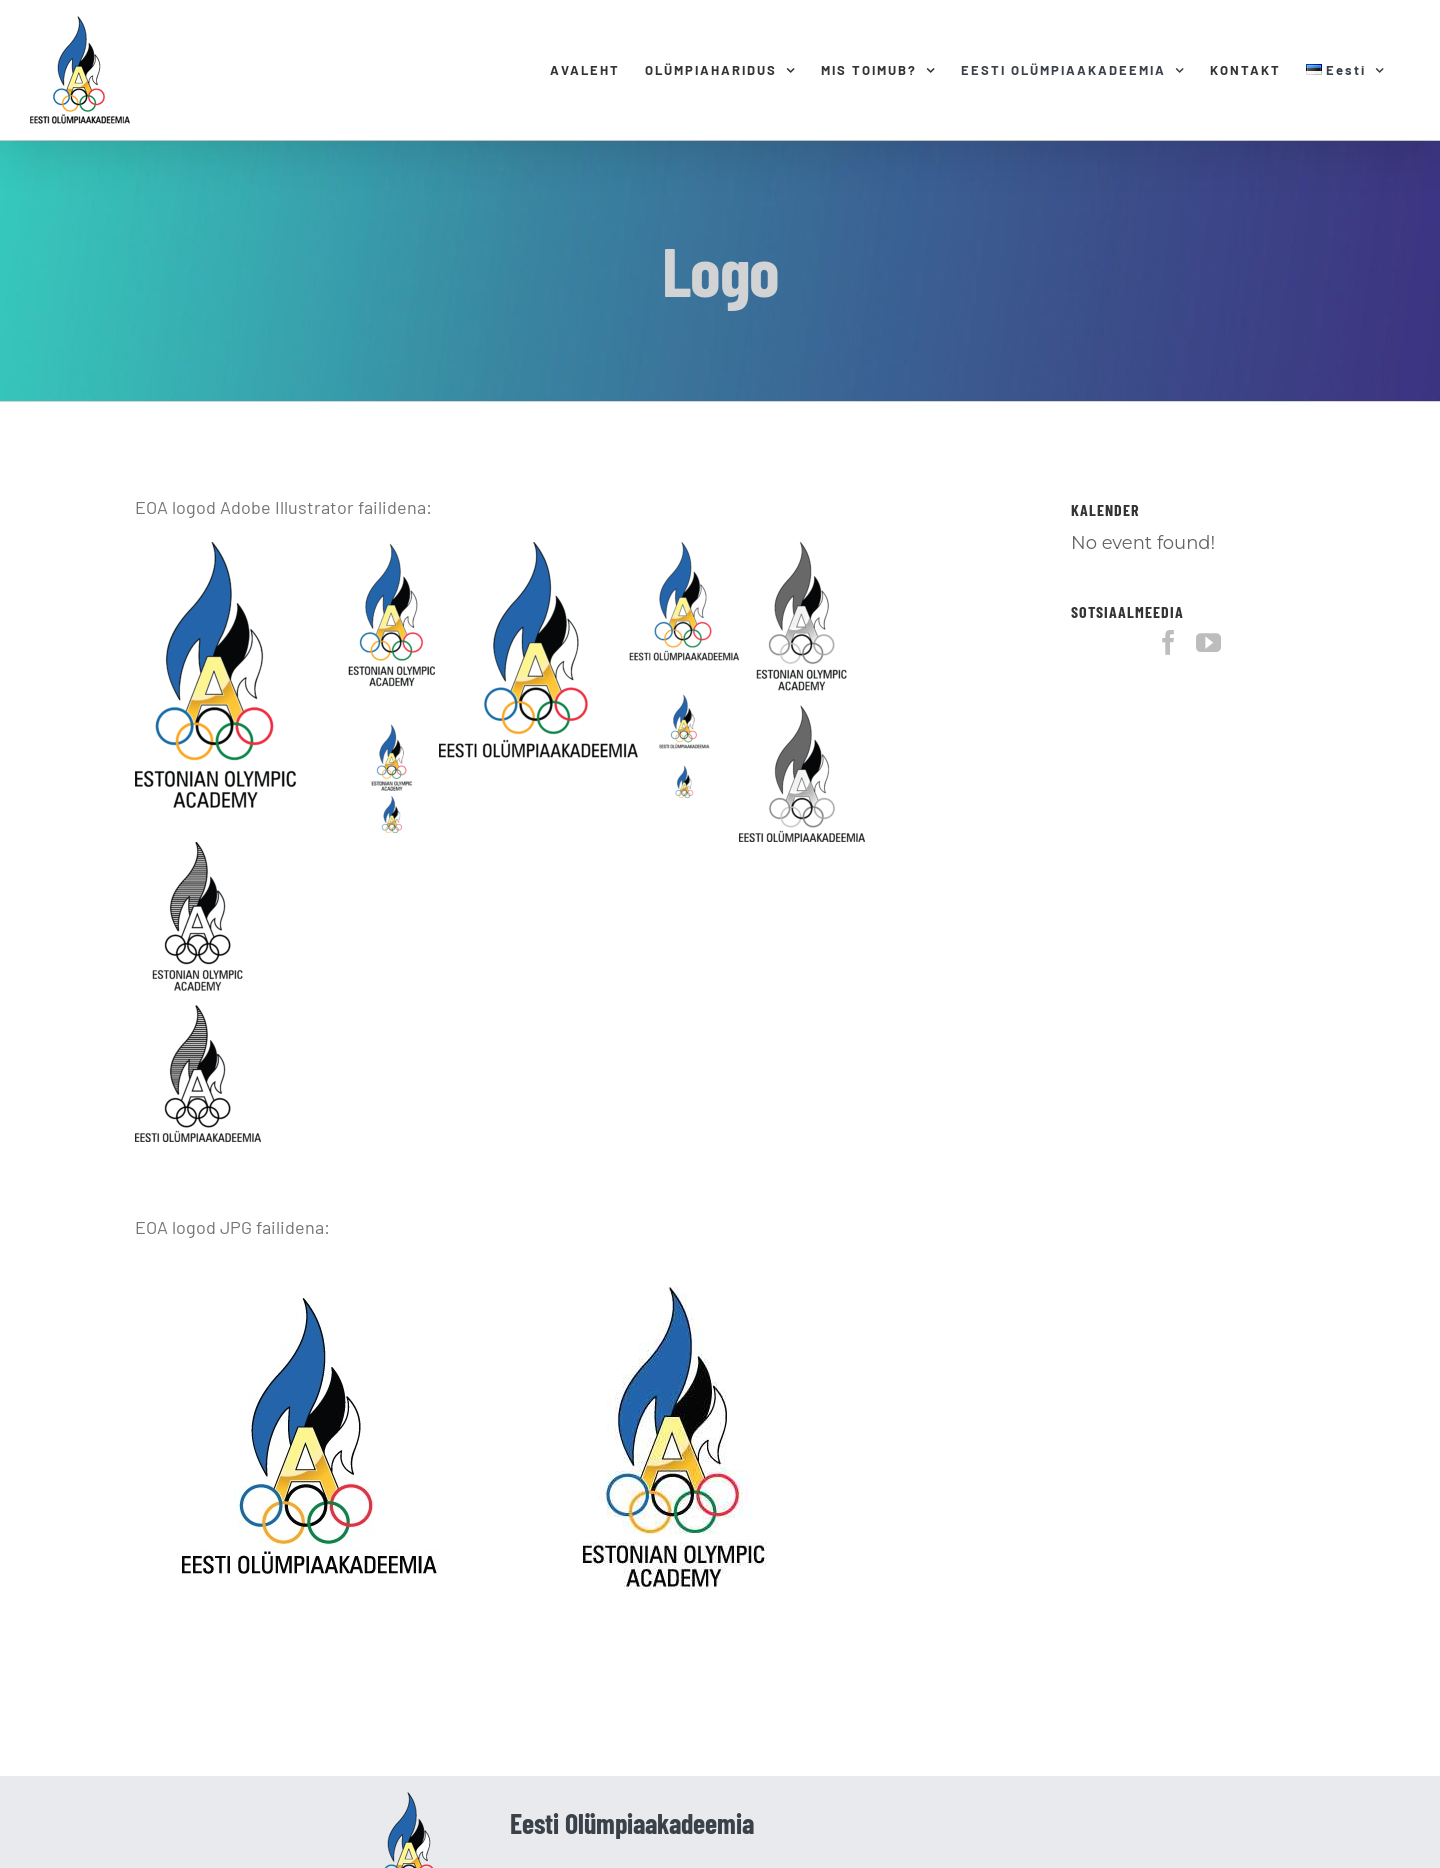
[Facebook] (1168, 642)
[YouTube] (1208, 642)
